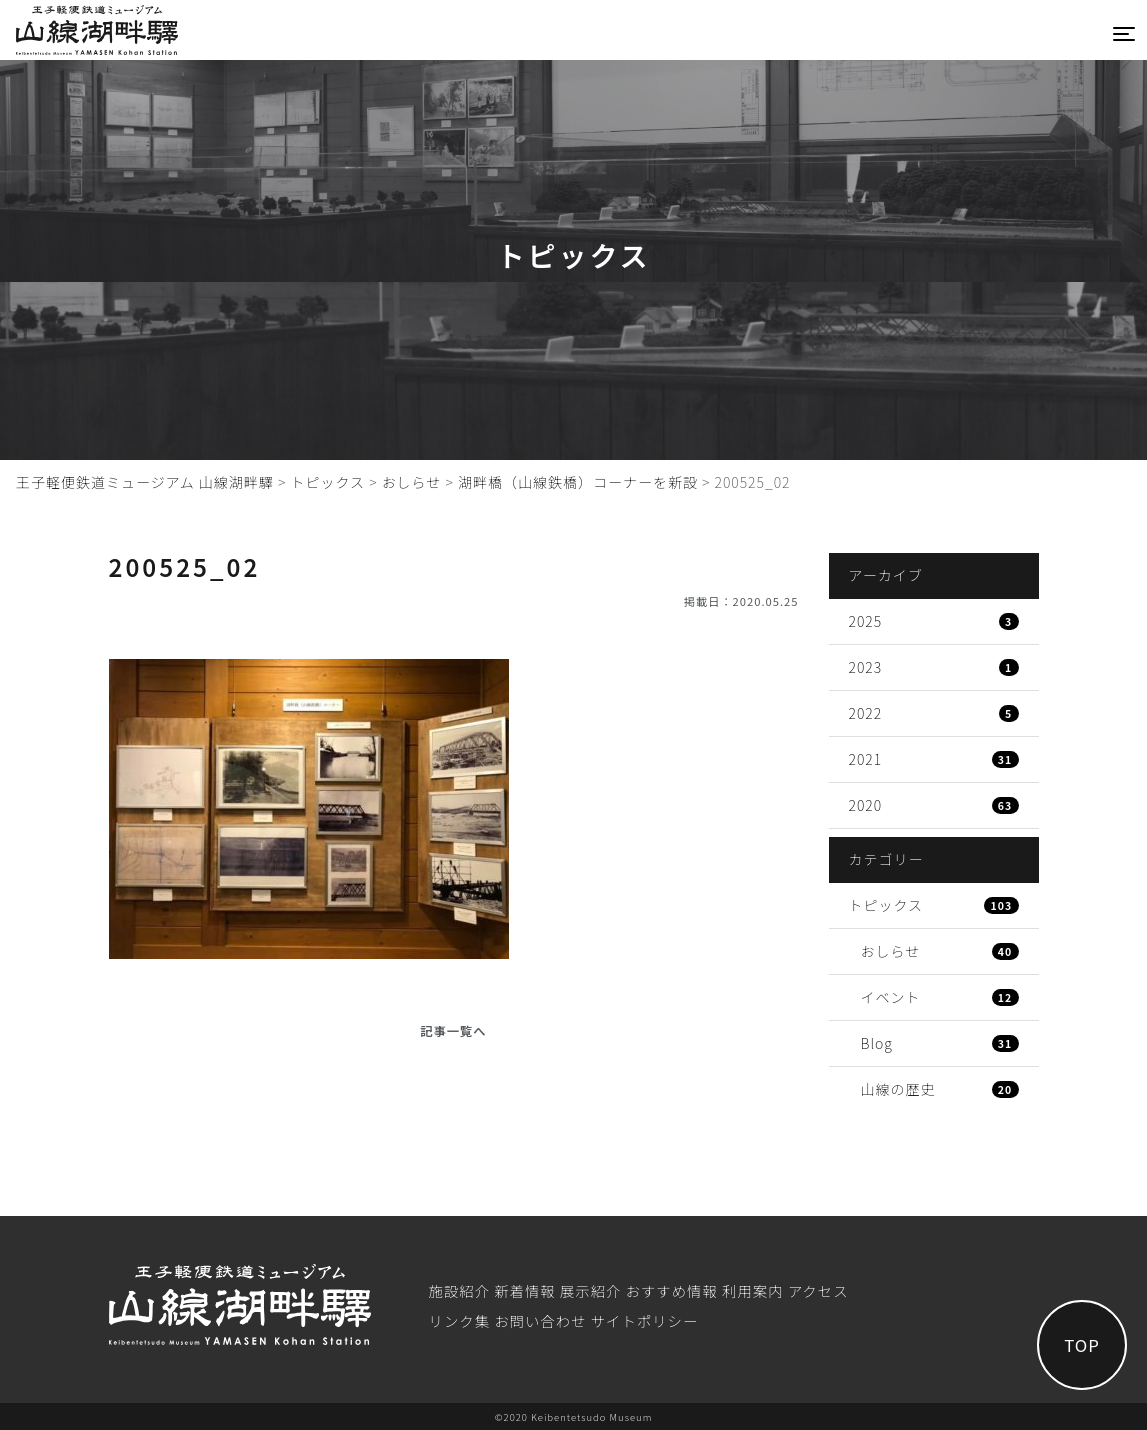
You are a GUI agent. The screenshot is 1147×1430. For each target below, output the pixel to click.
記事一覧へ (453, 1031)
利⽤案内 (753, 1290)
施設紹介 (459, 1290)
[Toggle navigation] (1124, 34)
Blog (940, 1043)
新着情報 (525, 1290)
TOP (1082, 1345)
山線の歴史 (940, 1089)
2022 (934, 713)
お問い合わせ (540, 1320)
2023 (934, 667)
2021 (934, 759)
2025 (934, 621)
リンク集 (459, 1320)
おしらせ (940, 951)
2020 (934, 805)
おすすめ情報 (672, 1290)
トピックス (934, 905)
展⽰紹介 (591, 1290)
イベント (940, 997)
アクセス (818, 1290)
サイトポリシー (645, 1320)
